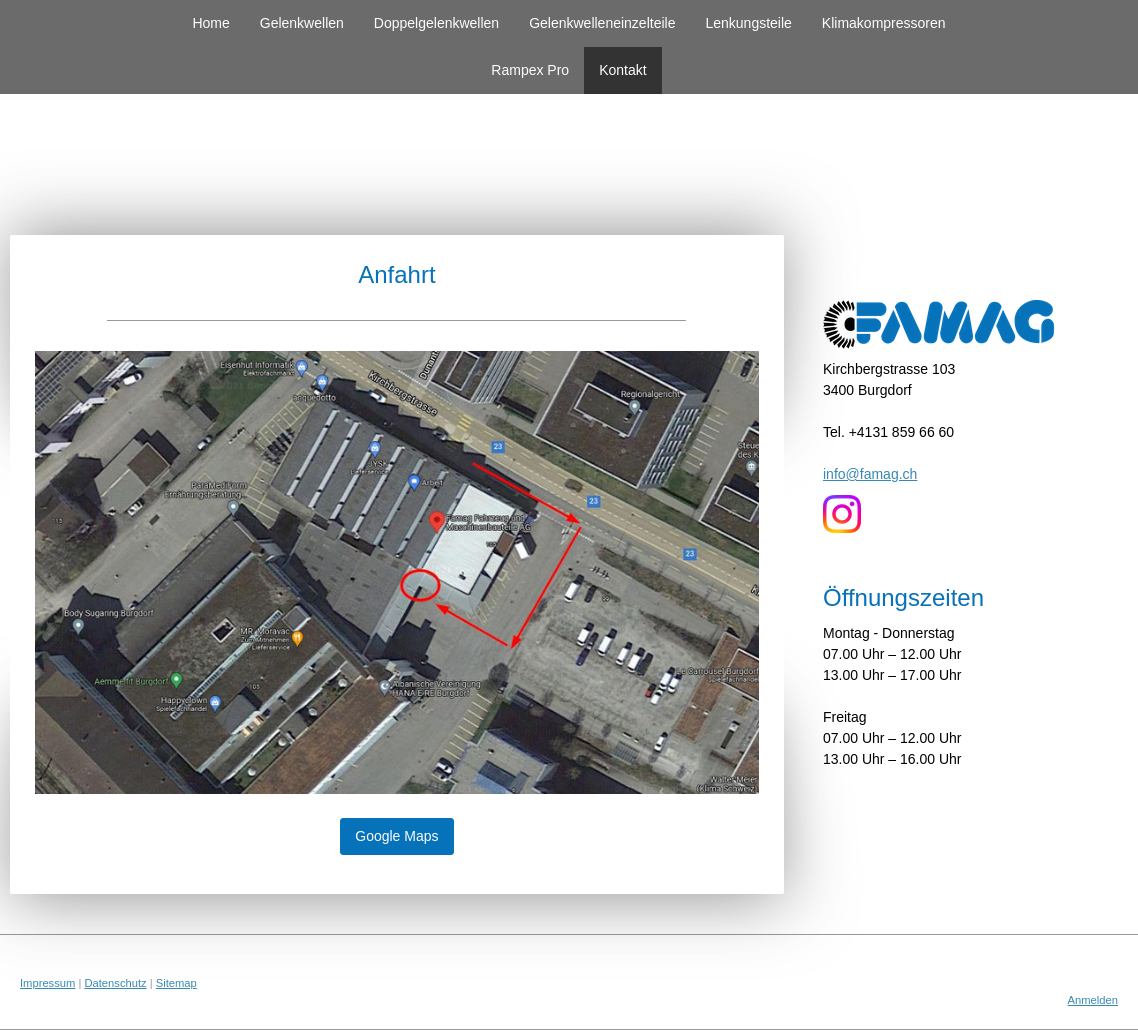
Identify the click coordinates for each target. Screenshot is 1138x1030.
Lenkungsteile (748, 23)
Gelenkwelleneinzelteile (602, 23)
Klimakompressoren (884, 23)
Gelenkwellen (302, 23)
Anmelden (1093, 1000)
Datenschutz (115, 983)
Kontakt (622, 70)
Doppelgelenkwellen (436, 23)
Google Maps (396, 836)
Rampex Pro (530, 70)
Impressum (47, 983)
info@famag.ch (870, 474)
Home (210, 23)
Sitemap (176, 983)
